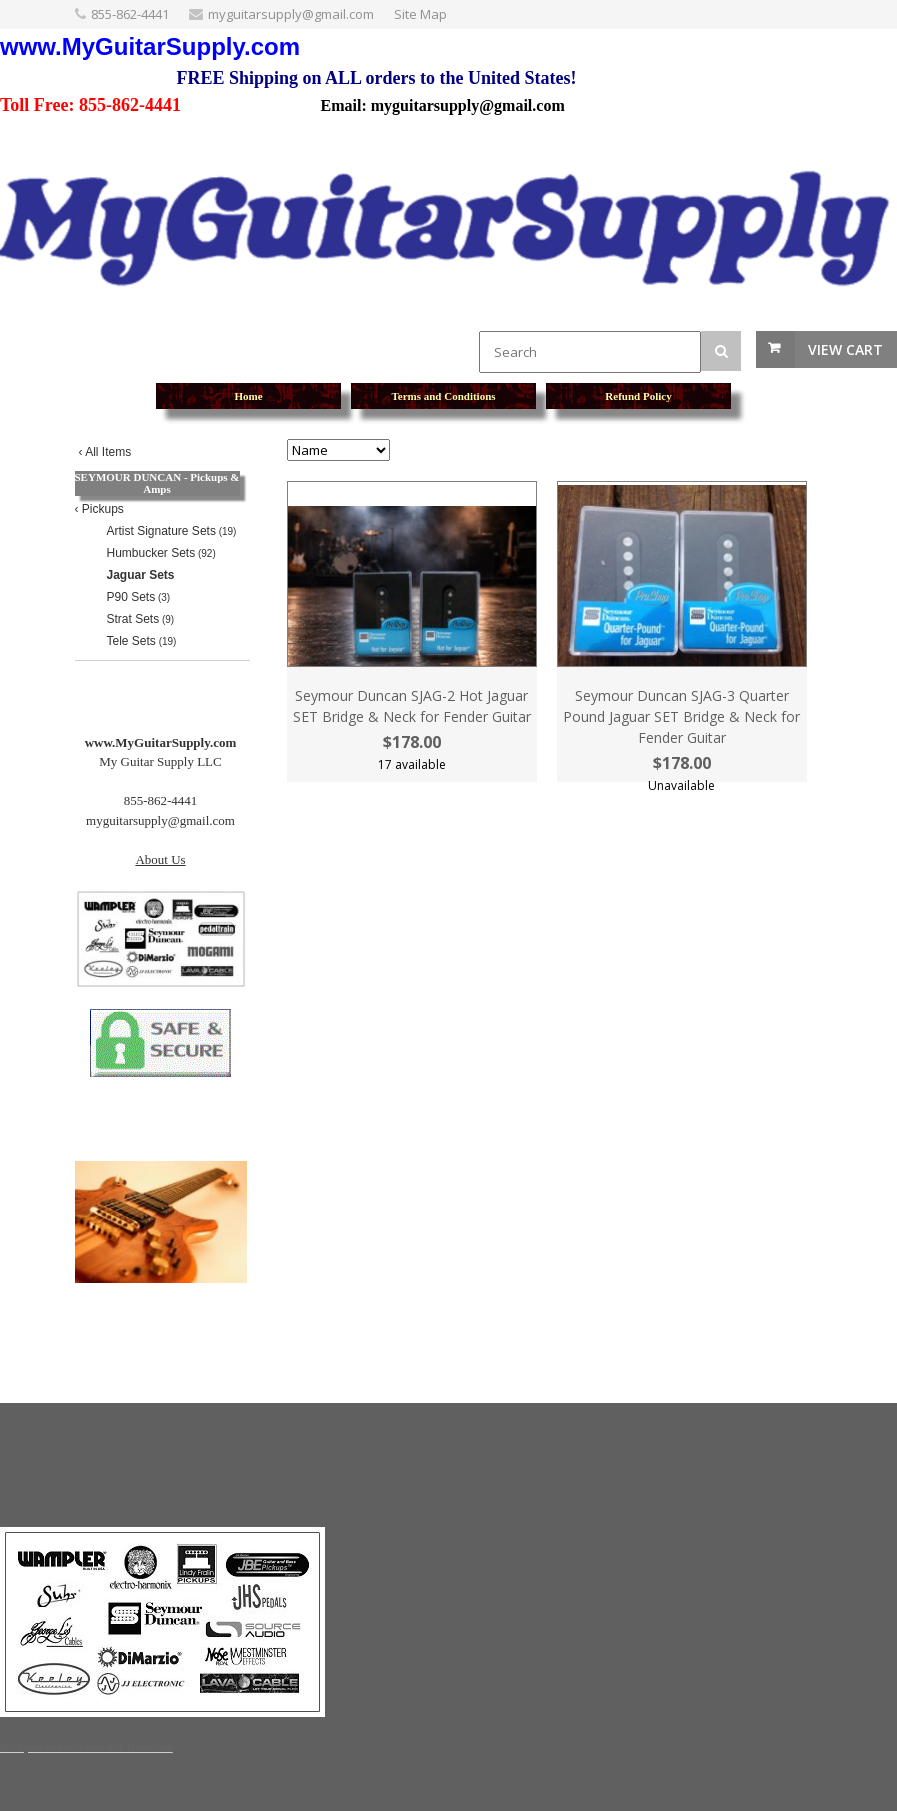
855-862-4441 (130, 14)
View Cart (845, 349)
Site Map (420, 14)
